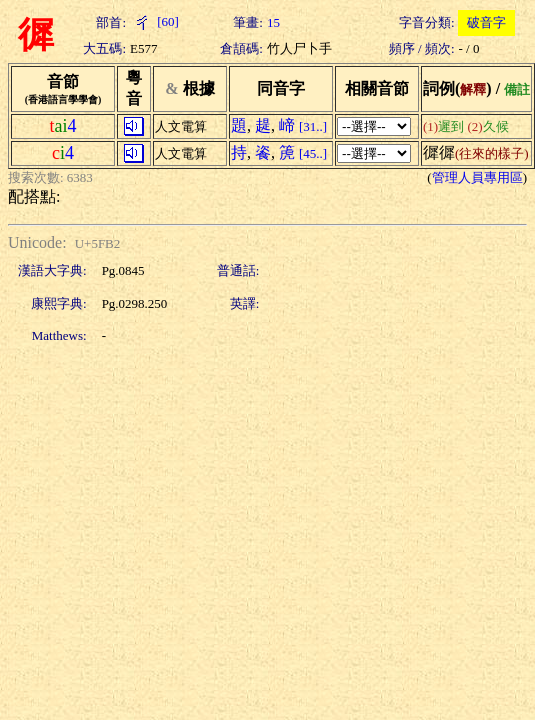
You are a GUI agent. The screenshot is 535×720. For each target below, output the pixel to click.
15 (273, 22)
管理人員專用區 (477, 177)
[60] (154, 21)
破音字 (486, 22)
